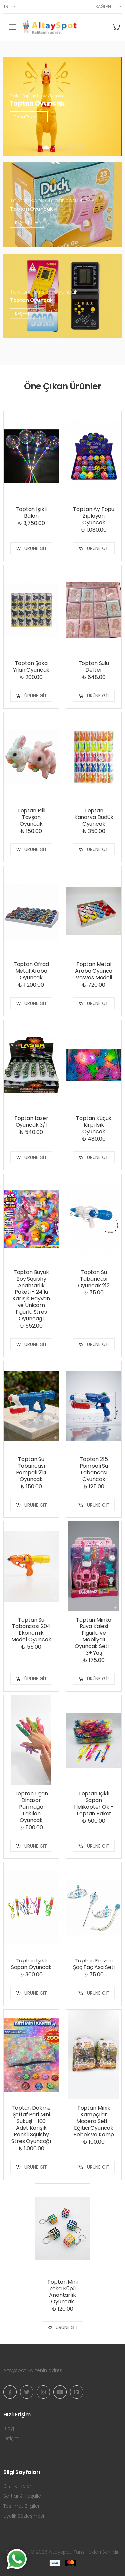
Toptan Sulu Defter (94, 666)
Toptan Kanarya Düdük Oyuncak (93, 817)
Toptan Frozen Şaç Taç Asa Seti (93, 1964)
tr (5, 6)
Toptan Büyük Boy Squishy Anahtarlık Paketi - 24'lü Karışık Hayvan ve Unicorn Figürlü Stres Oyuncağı (31, 1295)
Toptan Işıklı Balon (31, 512)
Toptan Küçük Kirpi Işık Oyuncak (93, 1124)
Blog (8, 2428)
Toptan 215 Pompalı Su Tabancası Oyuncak (94, 1469)
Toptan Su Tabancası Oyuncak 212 (94, 1278)
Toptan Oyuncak (31, 208)
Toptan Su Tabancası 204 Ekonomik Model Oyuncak (31, 1629)
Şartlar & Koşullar (23, 2496)
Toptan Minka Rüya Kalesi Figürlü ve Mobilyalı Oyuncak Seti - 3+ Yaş (94, 1636)
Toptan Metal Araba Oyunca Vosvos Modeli (93, 970)
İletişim (11, 2438)
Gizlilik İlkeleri (17, 2486)
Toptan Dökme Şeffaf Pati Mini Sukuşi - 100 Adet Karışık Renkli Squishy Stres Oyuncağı (31, 2124)
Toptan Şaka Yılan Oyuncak (31, 666)
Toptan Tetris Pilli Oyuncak (43, 292)
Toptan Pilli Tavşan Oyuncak (31, 817)
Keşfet (27, 222)
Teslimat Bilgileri (22, 2506)
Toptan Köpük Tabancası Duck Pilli (54, 200)
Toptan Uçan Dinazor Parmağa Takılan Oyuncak (31, 1807)
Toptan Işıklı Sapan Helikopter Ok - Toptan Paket (94, 1803)
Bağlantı (104, 6)
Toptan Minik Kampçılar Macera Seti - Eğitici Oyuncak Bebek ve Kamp (93, 2121)
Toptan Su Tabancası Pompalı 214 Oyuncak (31, 1469)
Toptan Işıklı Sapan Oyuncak (31, 1964)
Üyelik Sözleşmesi (23, 2516)
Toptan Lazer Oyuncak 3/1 (31, 1121)
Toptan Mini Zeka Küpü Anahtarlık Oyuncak (62, 2291)
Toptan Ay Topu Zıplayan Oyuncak (93, 515)
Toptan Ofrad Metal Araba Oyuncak (31, 970)
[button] (46, 148)
